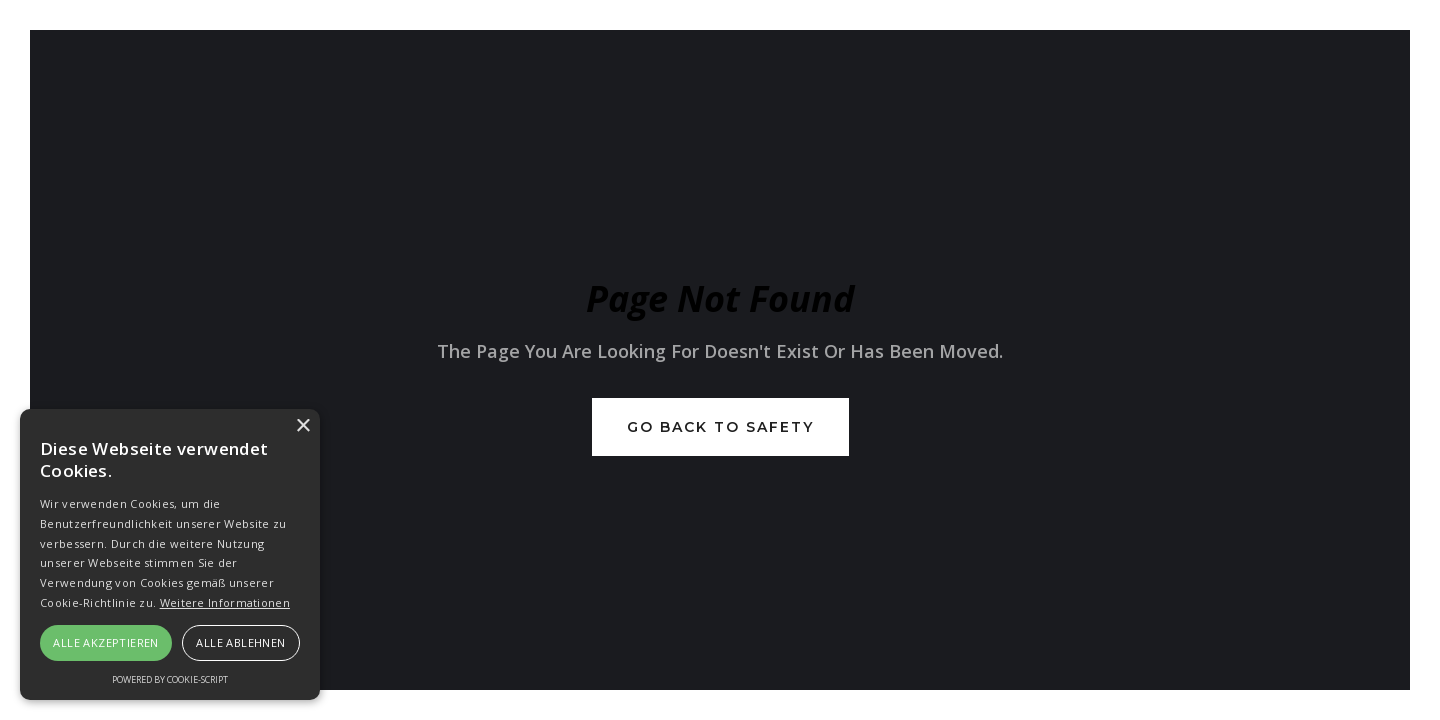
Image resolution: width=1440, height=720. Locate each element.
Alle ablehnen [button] (240, 642)
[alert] (170, 554)
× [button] (302, 426)
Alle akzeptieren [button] (105, 642)
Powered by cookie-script (170, 679)
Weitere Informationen (225, 602)
